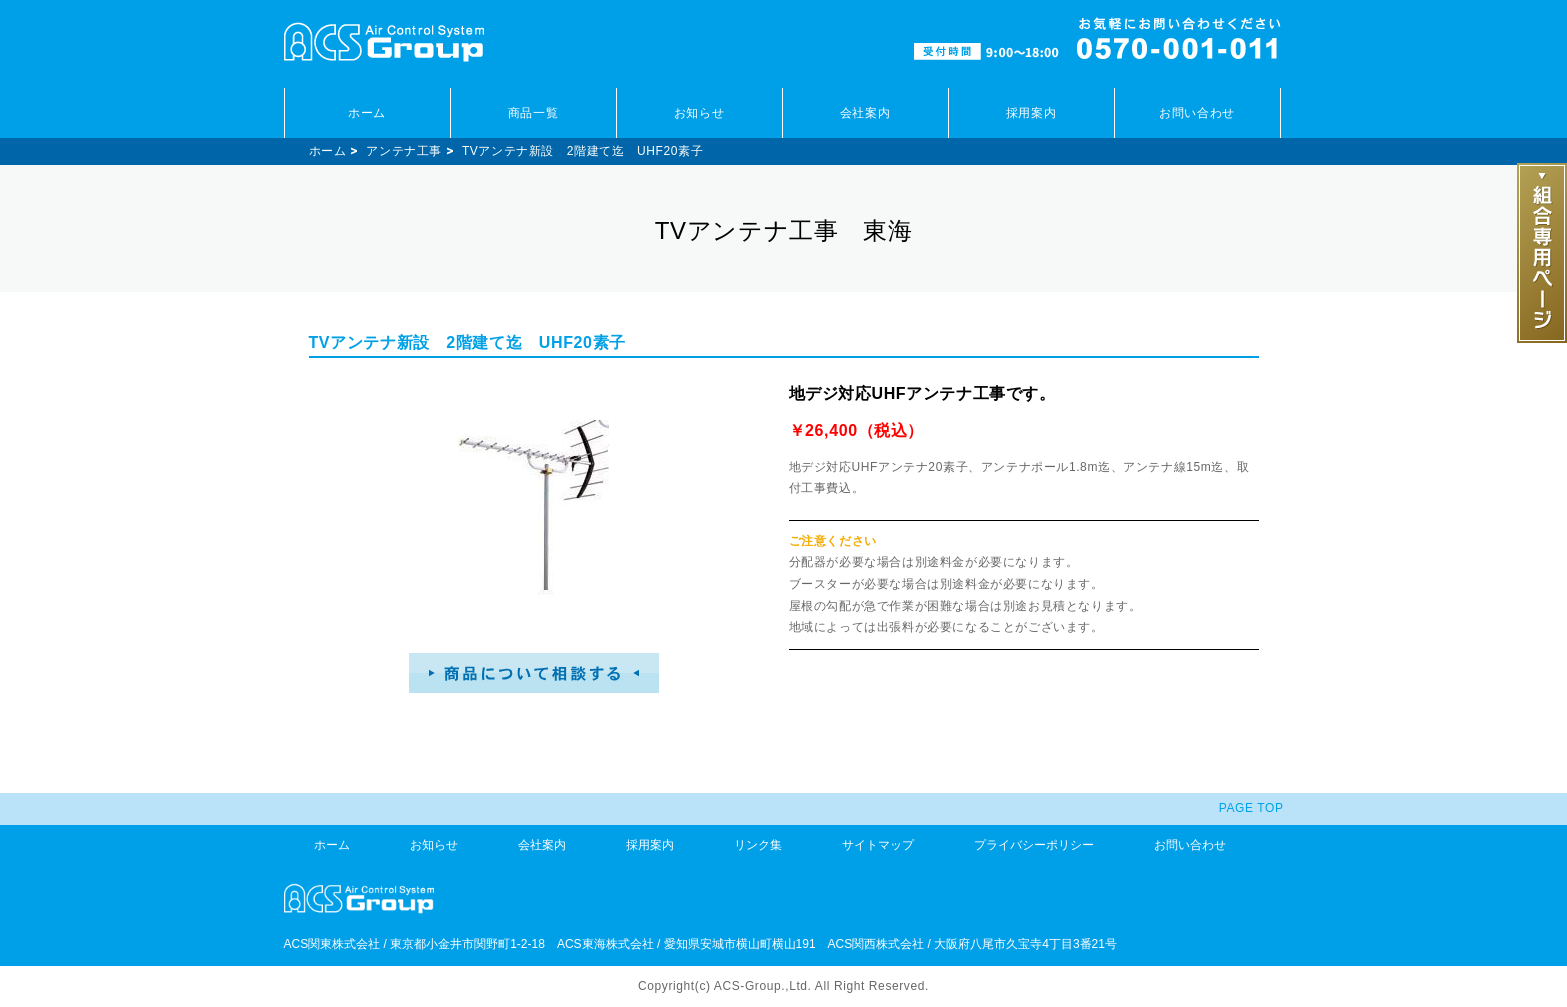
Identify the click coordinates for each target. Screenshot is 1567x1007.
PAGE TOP (1251, 808)
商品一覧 (533, 113)
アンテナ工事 (404, 151)
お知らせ (699, 113)
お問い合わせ (1197, 113)
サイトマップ (878, 845)
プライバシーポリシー (1034, 845)
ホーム (367, 113)
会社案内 (865, 113)
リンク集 (758, 845)
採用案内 (1031, 113)
